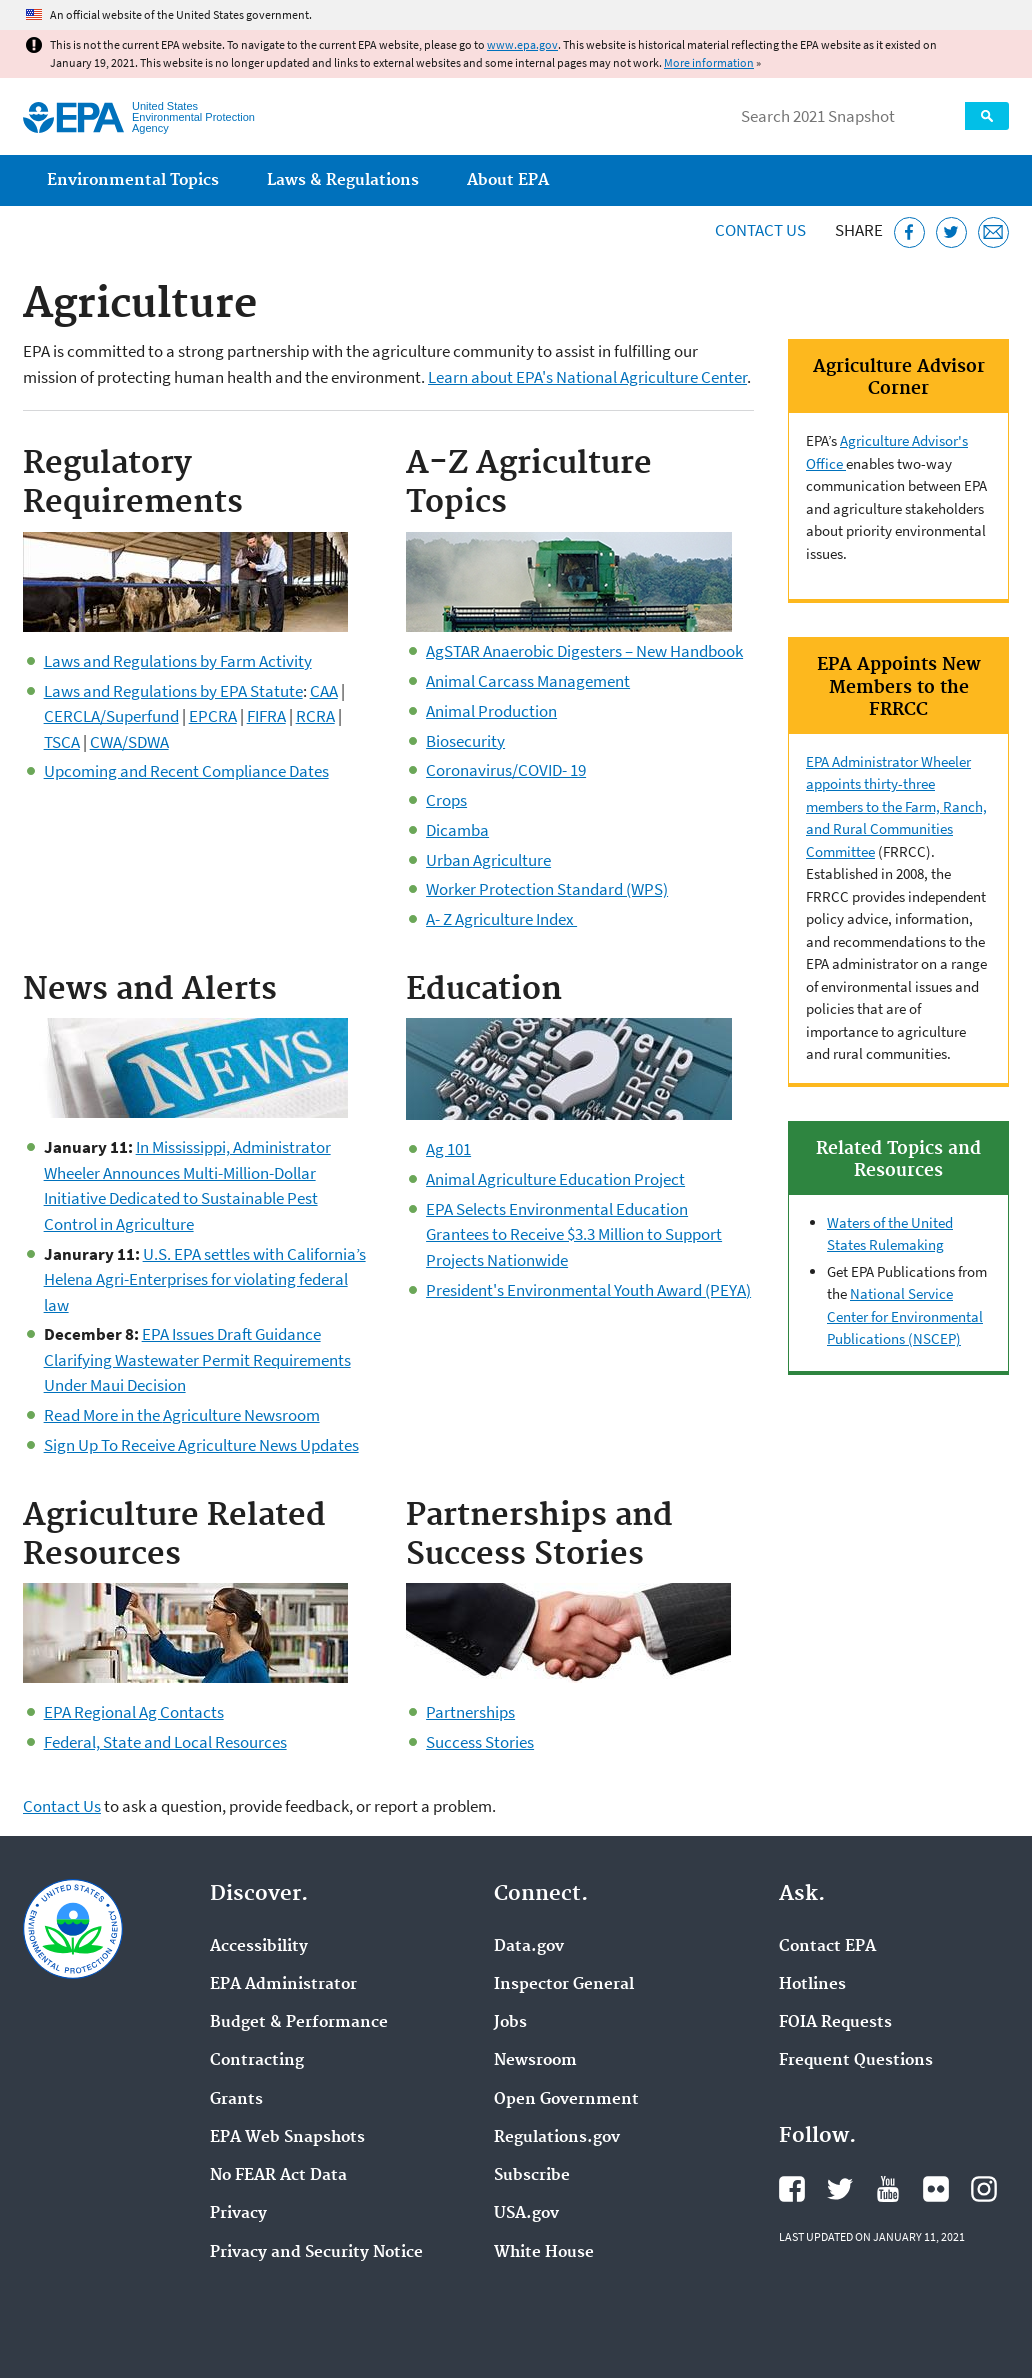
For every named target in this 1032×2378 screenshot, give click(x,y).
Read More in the (103, 1415)
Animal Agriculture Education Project (555, 1179)
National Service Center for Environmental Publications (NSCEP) (905, 1316)
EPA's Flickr (936, 2189)
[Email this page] (993, 232)
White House (544, 2253)
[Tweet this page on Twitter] (951, 232)
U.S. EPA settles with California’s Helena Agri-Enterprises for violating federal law (205, 1279)
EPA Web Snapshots (287, 2138)
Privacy (238, 2214)
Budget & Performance (299, 2023)
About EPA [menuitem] (508, 180)
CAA (324, 691)
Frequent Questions (856, 2061)
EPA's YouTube (888, 2189)
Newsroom (535, 2061)
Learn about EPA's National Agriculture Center (587, 377)
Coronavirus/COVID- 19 (506, 770)
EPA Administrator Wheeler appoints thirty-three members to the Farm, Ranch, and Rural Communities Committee (896, 806)
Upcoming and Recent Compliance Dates (186, 771)
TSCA (62, 742)
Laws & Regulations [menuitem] (343, 180)
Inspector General (564, 1985)
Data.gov (529, 1947)
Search (987, 116)
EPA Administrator (283, 1985)
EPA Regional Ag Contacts (134, 1712)
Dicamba (457, 830)
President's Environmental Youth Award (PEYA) (588, 1290)
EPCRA (213, 716)
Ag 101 (448, 1149)
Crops (446, 800)
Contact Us (760, 230)
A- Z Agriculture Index (501, 919)
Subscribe (532, 2176)
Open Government (566, 2100)
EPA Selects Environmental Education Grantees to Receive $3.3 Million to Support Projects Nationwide (574, 1234)
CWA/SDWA (129, 742)
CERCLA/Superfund (111, 716)
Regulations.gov (557, 2138)
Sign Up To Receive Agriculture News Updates (201, 1445)
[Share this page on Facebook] (909, 232)
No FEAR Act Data (278, 2176)
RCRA (315, 716)
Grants (236, 2100)
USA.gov (526, 2214)
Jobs (510, 2023)
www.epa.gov (522, 44)
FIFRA (266, 716)
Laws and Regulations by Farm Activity (178, 661)
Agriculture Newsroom (241, 1415)
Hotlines (812, 1985)
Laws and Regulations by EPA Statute (173, 691)
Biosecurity (465, 741)
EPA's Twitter (840, 2189)
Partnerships (470, 1712)
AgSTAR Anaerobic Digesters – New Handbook (584, 651)
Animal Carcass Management (528, 681)
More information (709, 62)
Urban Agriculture (488, 860)
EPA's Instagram (984, 2189)
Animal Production (491, 711)
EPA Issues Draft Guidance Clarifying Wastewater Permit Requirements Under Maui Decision (197, 1359)
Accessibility (259, 1947)
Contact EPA (827, 1947)
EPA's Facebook (792, 2189)
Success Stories (480, 1742)
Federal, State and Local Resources (165, 1742)
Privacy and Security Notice (316, 2253)
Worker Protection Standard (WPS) (547, 889)
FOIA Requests (835, 2023)
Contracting (257, 2061)
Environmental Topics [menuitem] (133, 180)
